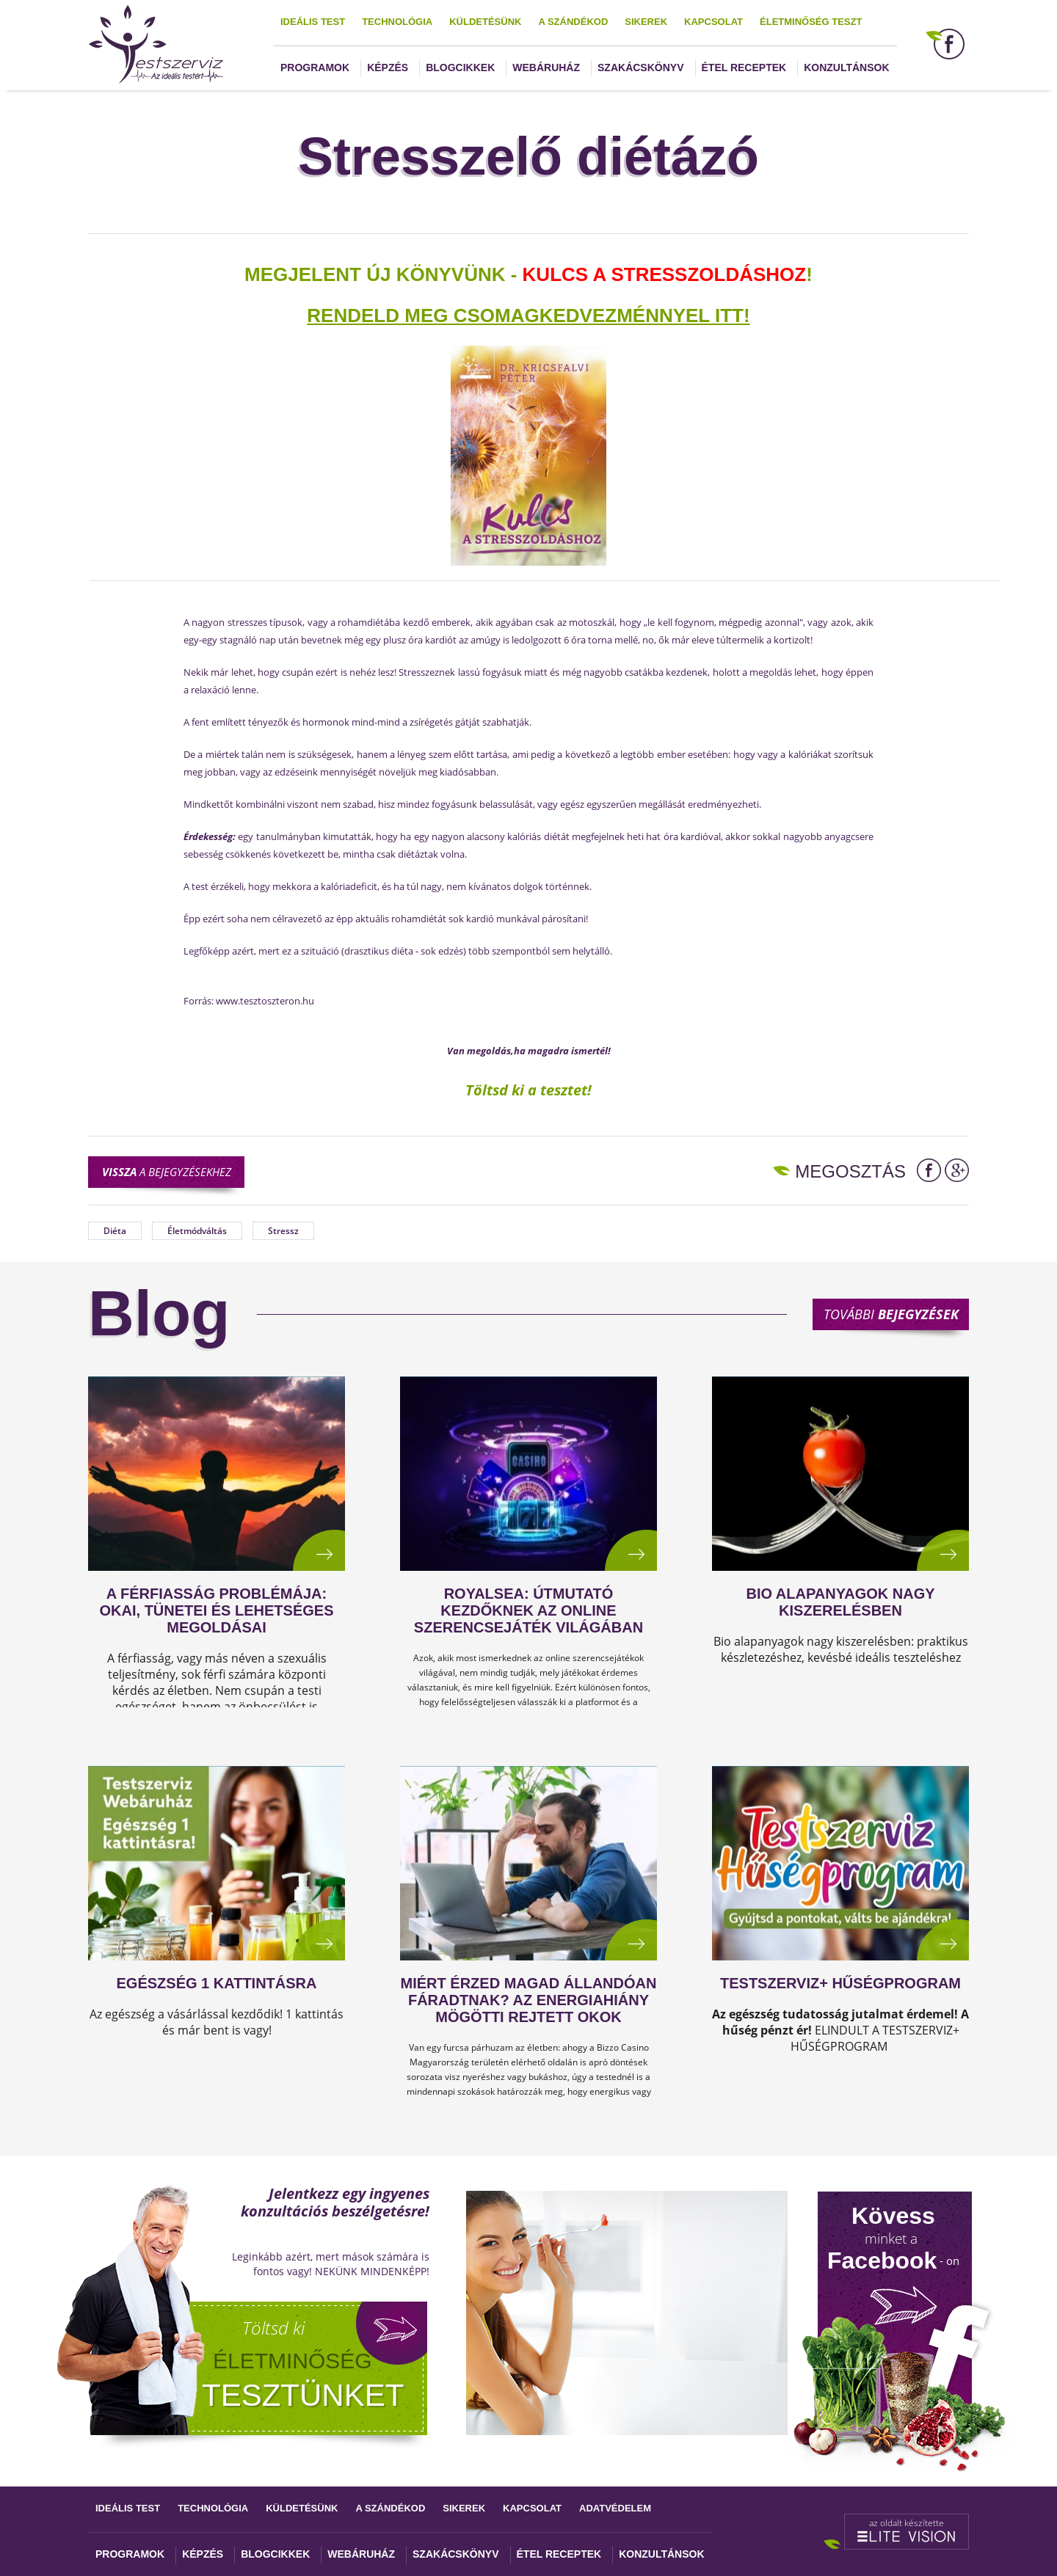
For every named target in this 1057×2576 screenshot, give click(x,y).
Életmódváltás (197, 1231)
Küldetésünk (485, 21)
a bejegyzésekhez (166, 1171)
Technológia (397, 21)
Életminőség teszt (811, 21)
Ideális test (312, 21)
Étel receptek (744, 67)
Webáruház (546, 67)
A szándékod (573, 21)
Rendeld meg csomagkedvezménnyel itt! (528, 315)
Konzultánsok (846, 67)
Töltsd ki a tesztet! (528, 1090)
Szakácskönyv (640, 67)
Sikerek (646, 21)
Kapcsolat (713, 21)
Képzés (387, 67)
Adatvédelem (615, 2508)
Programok (314, 67)
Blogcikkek (460, 67)
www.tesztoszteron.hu (265, 1000)
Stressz (283, 1231)
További (891, 1314)
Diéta (114, 1231)
